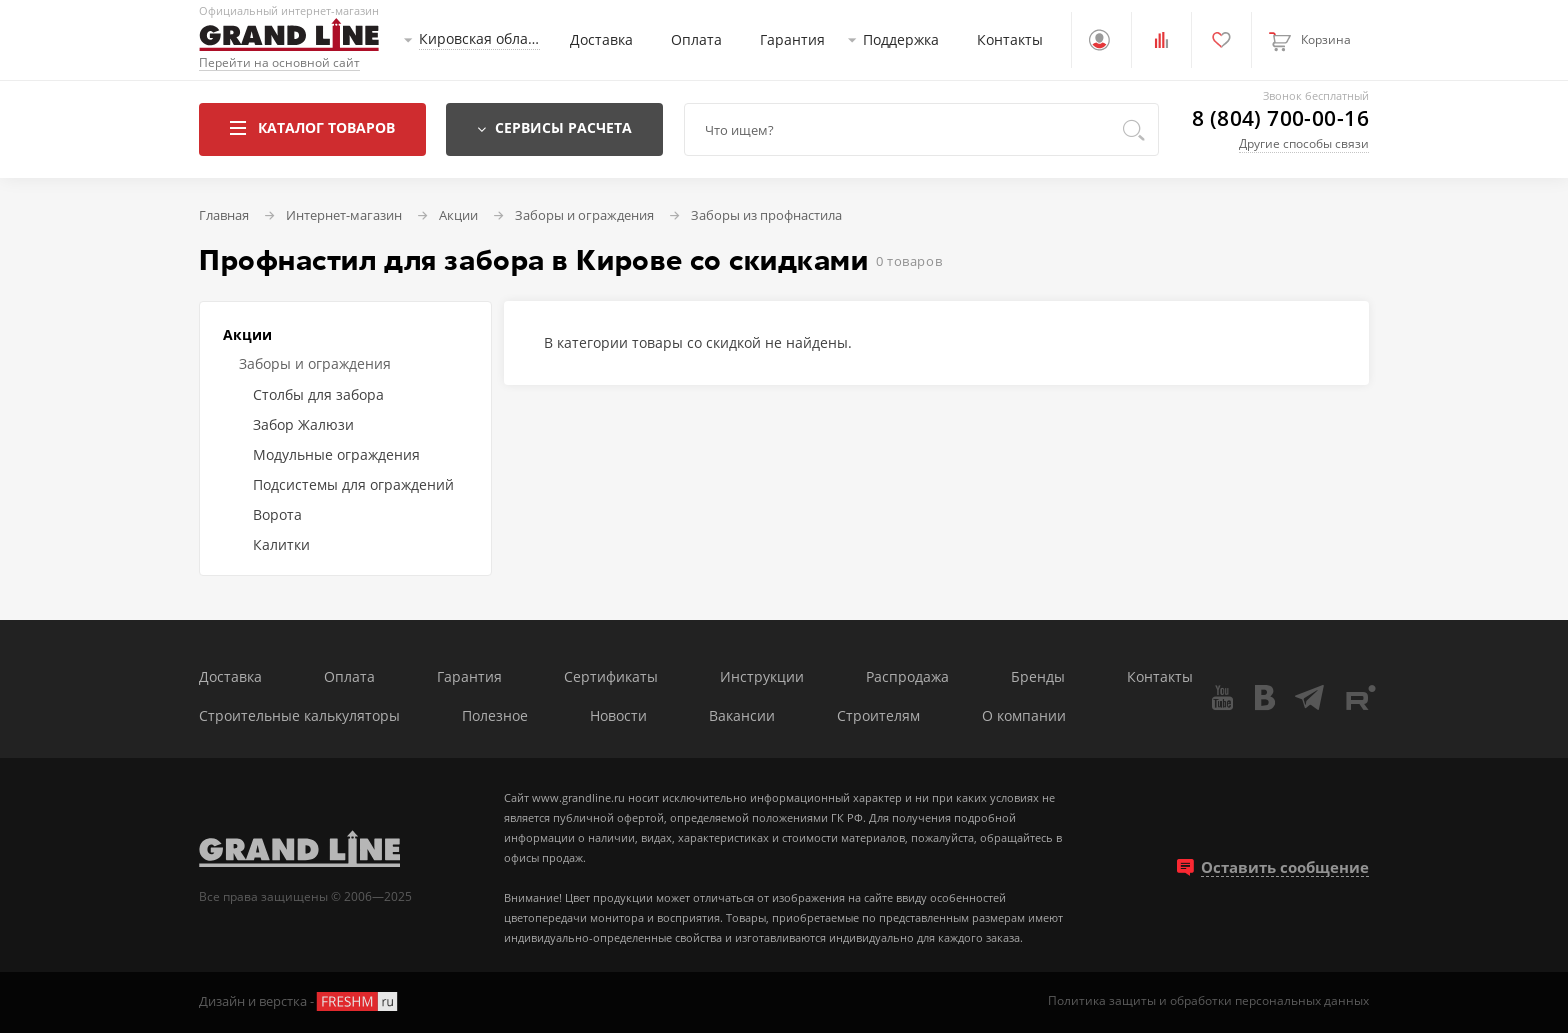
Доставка (601, 39)
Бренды (1038, 677)
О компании (1024, 716)
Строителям (878, 716)
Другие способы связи (1304, 143)
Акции (247, 334)
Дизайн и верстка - (299, 1001)
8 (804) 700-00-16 (1280, 118)
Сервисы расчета (554, 127)
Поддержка (901, 39)
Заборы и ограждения (315, 363)
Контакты (1010, 39)
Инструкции (762, 677)
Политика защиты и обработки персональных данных (1208, 1001)
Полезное (495, 716)
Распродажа (907, 677)
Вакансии (742, 716)
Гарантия (792, 39)
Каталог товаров (312, 127)
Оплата (696, 39)
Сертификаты (611, 677)
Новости (618, 716)
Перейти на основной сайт (279, 63)
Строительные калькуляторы (299, 716)
